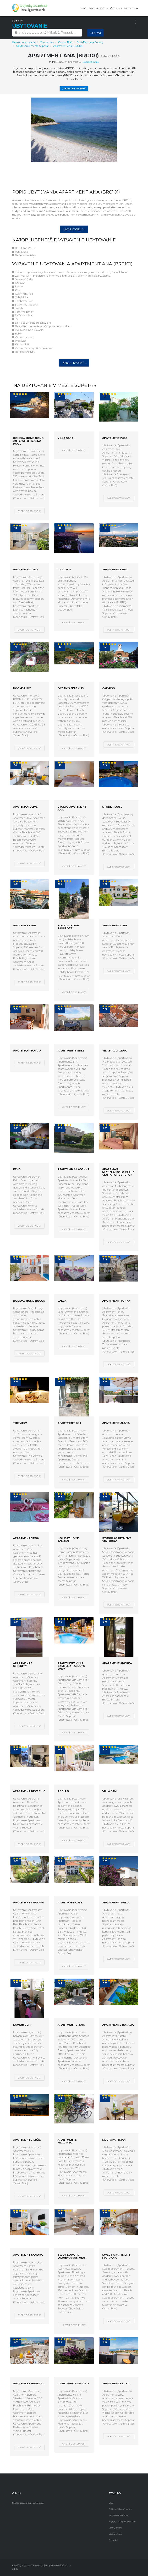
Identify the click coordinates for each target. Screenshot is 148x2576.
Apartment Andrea (117, 1663)
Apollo (63, 1791)
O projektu (113, 2540)
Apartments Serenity (22, 1665)
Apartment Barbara (28, 2383)
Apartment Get (69, 1423)
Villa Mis (64, 569)
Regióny (110, 8)
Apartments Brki (71, 1050)
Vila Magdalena (114, 1050)
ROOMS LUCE (22, 688)
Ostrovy (100, 8)
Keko (17, 1169)
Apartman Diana (25, 569)
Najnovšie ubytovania (118, 2515)
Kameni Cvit (22, 2024)
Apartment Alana (116, 1423)
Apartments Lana (115, 2383)
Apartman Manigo (27, 1050)
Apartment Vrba (26, 1538)
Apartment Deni (114, 925)
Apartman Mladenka (73, 1169)
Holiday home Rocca (29, 1300)
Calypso (108, 688)
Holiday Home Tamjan (68, 1539)
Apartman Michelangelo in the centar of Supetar (118, 1172)
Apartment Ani (24, 925)
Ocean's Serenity (71, 688)
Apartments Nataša (28, 1902)
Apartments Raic (115, 569)
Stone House (112, 806)
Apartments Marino (73, 2383)
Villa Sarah (66, 438)
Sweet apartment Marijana (116, 2256)
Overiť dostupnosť (74, 88)
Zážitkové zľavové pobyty (120, 2509)
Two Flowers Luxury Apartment (72, 2256)
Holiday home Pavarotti (68, 927)
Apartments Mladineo (67, 2141)
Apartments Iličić (27, 2139)
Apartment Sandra (28, 2254)
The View (20, 1423)
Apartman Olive (25, 806)
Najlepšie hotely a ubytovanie (122, 2521)
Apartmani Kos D (70, 1902)
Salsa (62, 1300)
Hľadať (95, 32)
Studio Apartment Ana (72, 808)
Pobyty (84, 8)
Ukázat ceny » (74, 229)
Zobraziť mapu (91, 61)
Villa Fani (109, 1791)
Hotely (127, 8)
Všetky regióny (115, 2528)
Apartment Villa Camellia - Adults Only (71, 1666)
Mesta (119, 8)
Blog (135, 8)
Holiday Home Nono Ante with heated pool (28, 441)
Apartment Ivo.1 (114, 438)
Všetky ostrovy (115, 2534)
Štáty (92, 8)
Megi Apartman (114, 2139)
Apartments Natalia (118, 2024)
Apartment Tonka (116, 1300)
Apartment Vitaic (71, 2024)
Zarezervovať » (74, 362)
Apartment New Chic (29, 1791)
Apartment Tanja (115, 1902)
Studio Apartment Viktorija (116, 1539)
